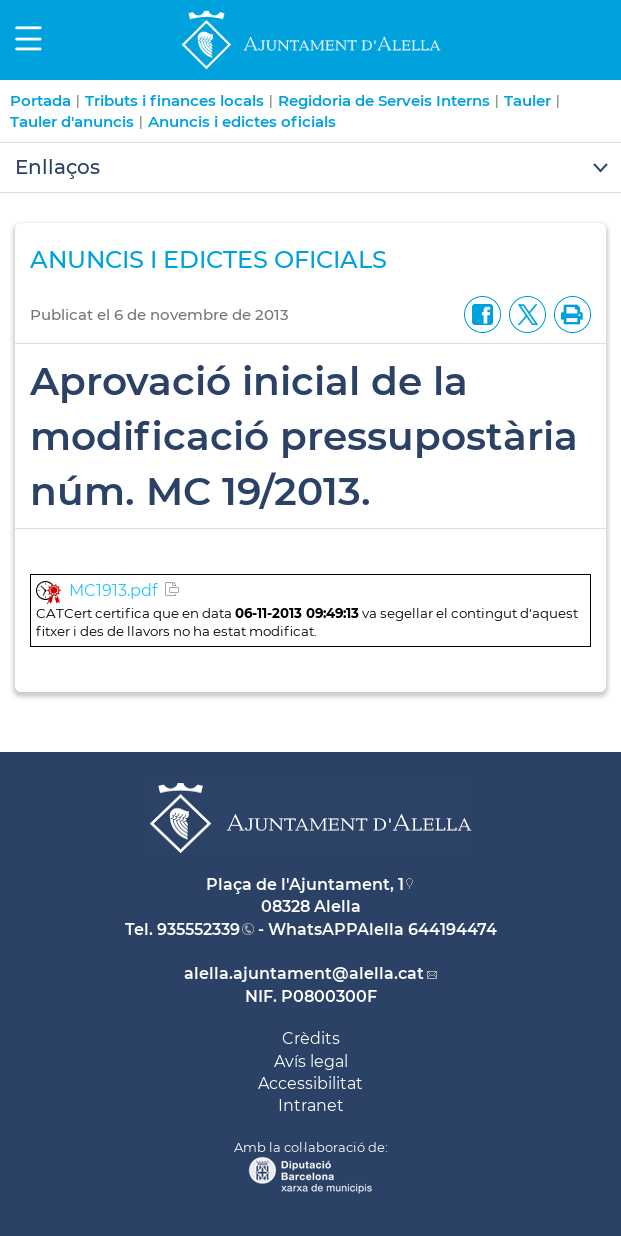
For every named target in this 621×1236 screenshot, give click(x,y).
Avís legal (311, 1061)
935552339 (198, 929)
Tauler (527, 100)
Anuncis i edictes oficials (242, 121)
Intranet (311, 1105)
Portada (40, 100)
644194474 (452, 929)
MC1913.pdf (113, 590)
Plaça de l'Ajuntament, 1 (305, 884)
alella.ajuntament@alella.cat (304, 973)
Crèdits (311, 1038)
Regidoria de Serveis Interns (384, 100)
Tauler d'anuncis (72, 121)
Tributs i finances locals (174, 100)
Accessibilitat (310, 1083)
